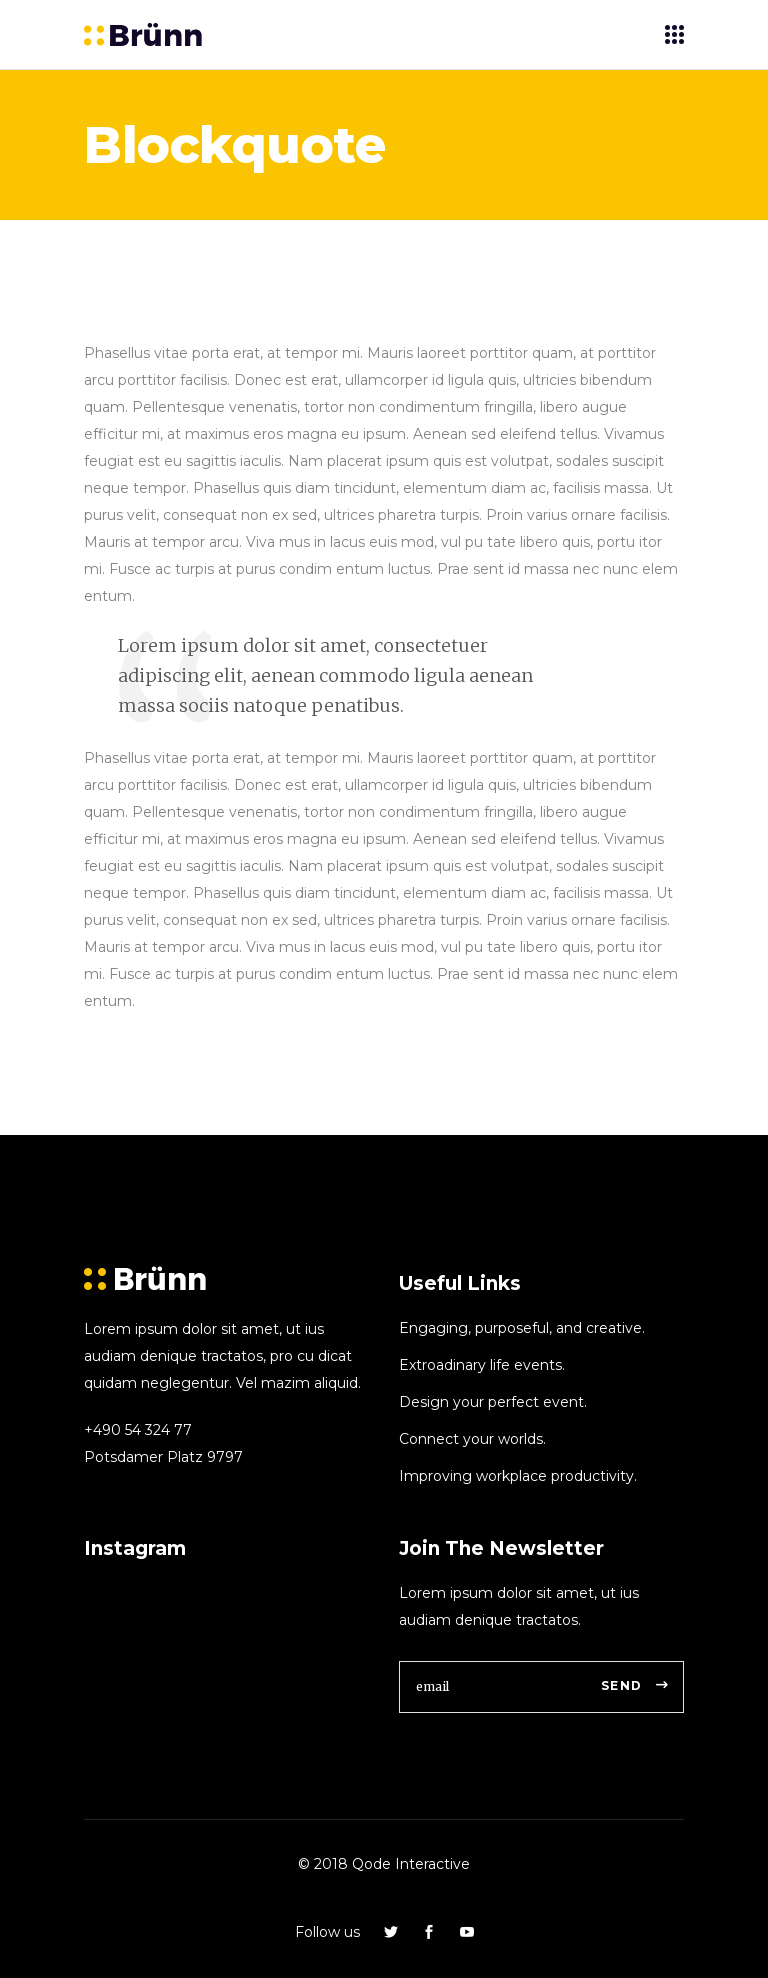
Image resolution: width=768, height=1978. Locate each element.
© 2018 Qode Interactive (384, 1864)
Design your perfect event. (493, 1402)
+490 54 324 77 (138, 1430)
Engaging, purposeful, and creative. (522, 1328)
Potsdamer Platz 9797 (163, 1457)
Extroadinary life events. (482, 1365)
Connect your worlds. (472, 1439)
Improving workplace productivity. (518, 1476)
